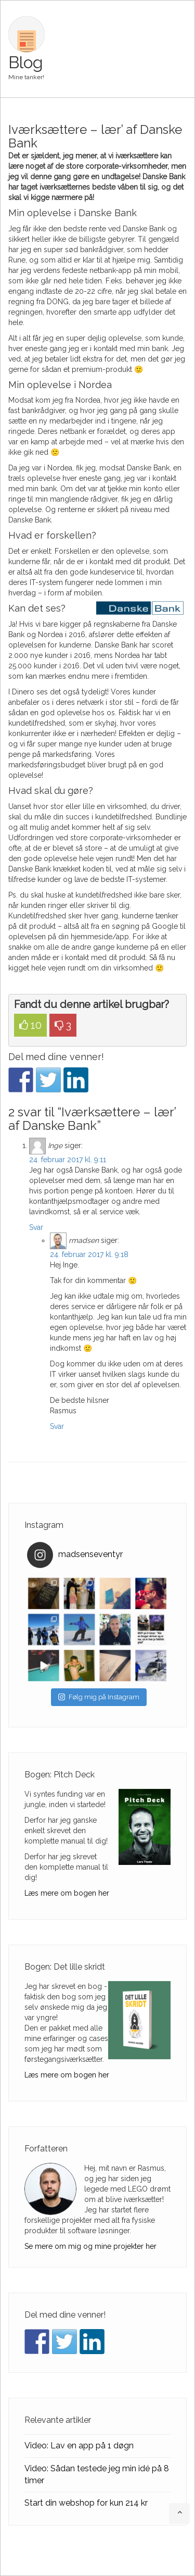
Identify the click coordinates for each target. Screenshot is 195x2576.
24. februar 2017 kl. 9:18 (89, 1254)
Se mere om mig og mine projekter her (90, 2246)
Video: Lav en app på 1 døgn (79, 2445)
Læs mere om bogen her (66, 1893)
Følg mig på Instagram (98, 1697)
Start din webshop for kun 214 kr (86, 2503)
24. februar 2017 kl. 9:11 (67, 1159)
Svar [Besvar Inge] (36, 1227)
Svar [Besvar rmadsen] (57, 1426)
